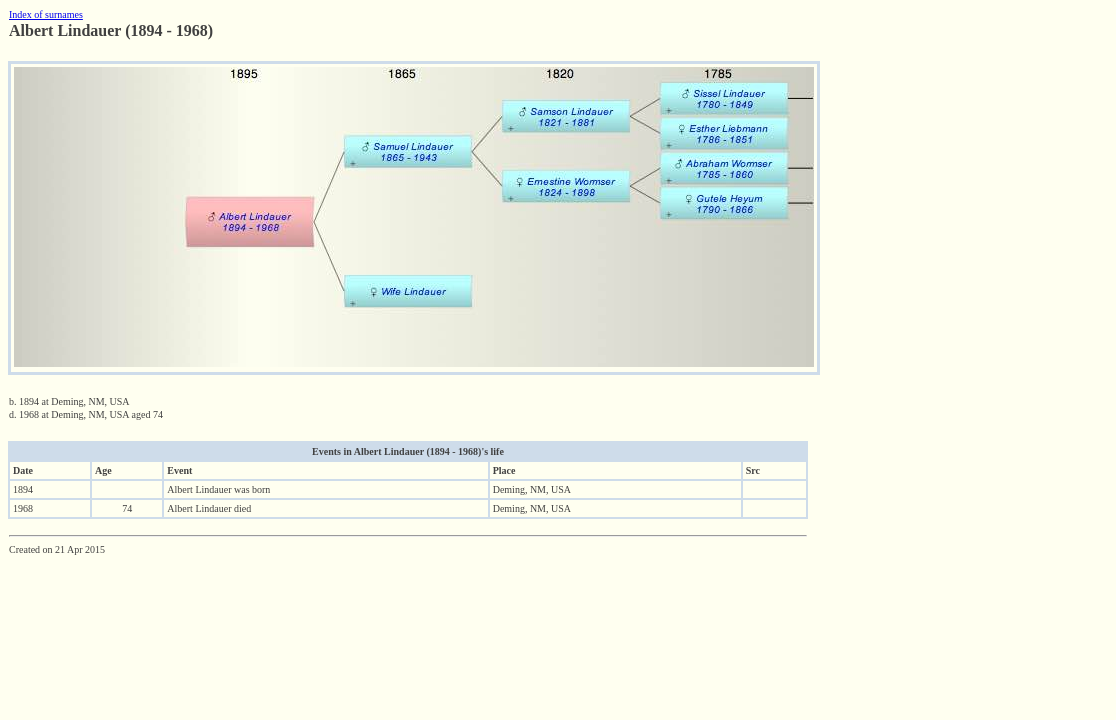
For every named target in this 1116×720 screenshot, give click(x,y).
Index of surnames (46, 14)
